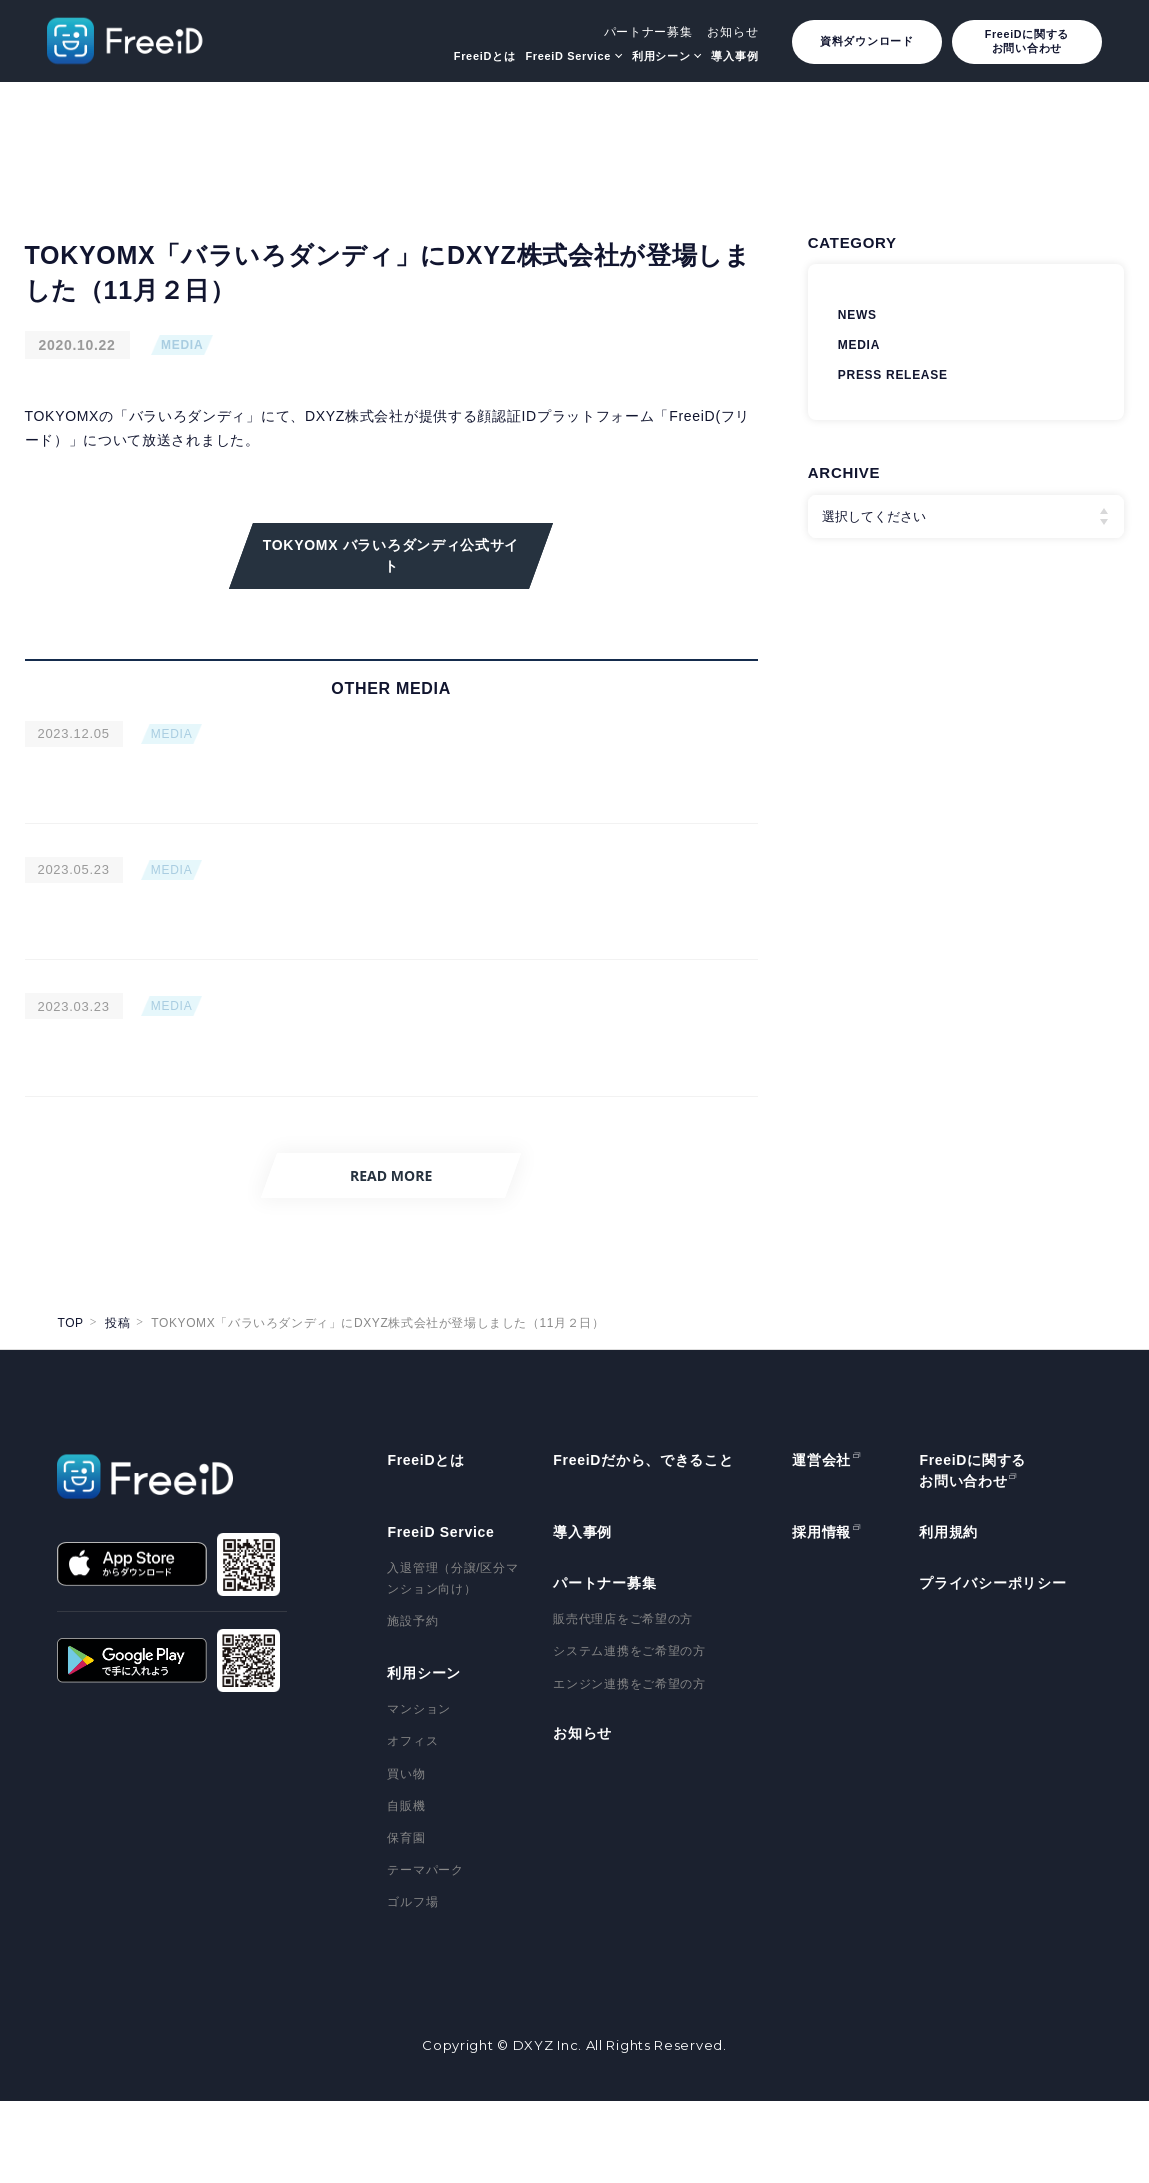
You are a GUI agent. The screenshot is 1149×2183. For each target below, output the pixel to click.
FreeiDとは (485, 56)
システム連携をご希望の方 (629, 1733)
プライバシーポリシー (992, 1665)
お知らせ (732, 32)
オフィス (412, 1823)
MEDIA (182, 345)
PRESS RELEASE (893, 375)
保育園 (406, 1919)
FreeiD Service (568, 56)
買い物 (406, 1855)
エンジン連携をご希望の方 (629, 1765)
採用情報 (821, 1614)
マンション (419, 1791)
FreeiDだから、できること (643, 1542)
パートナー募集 (648, 32)
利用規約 (948, 1614)
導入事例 (734, 56)
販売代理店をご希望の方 (623, 1701)
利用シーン (661, 56)
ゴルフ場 (412, 1984)
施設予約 (412, 1703)
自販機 (406, 1887)
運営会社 (821, 1542)
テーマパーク (425, 1952)
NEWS (857, 315)
